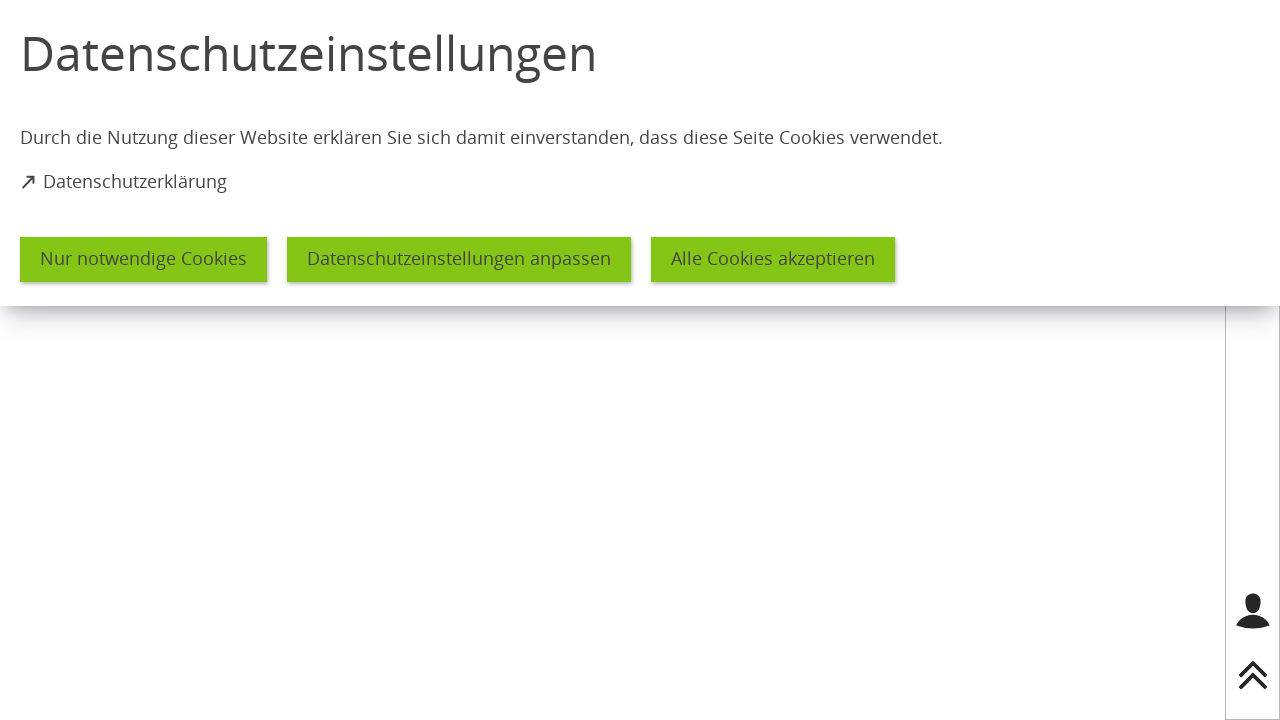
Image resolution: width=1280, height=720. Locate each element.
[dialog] (640, 153)
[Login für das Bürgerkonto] (1253, 611)
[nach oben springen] (1253, 675)
